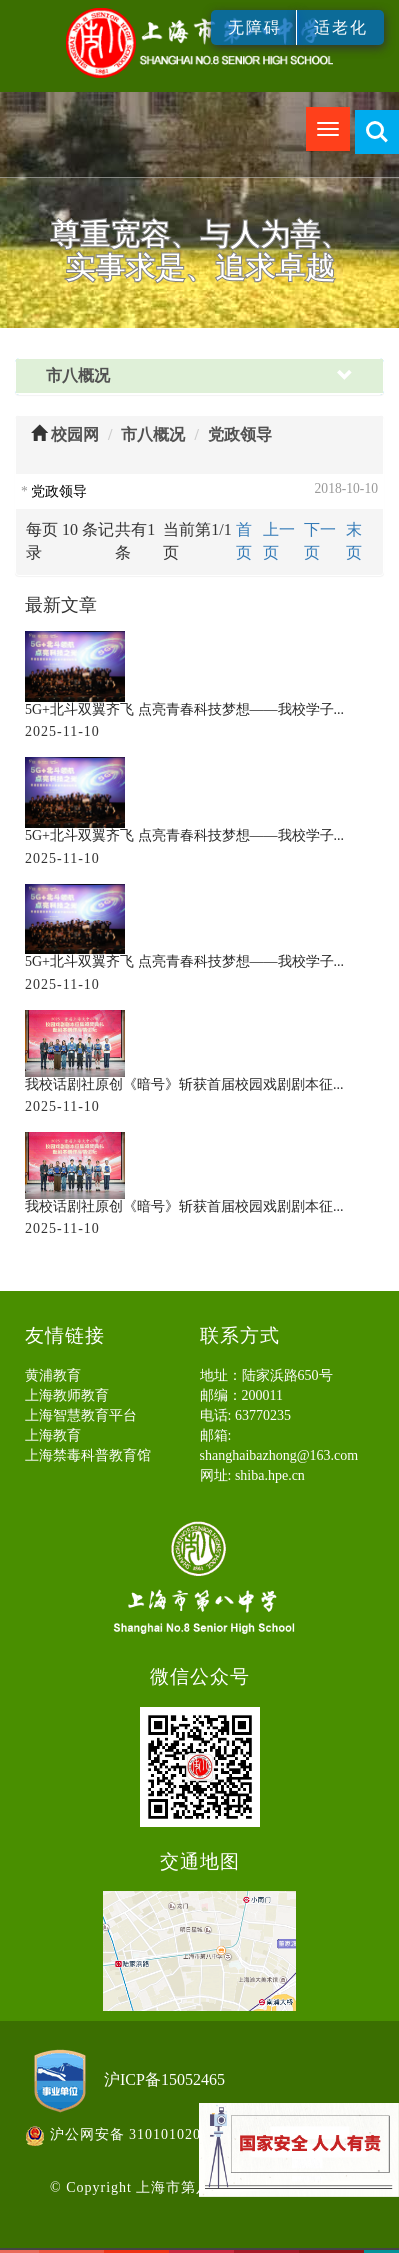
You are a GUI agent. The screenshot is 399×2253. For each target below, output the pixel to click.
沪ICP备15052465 (164, 2079)
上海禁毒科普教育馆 (88, 1455)
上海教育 (53, 1435)
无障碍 (255, 27)
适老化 (341, 27)
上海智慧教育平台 (81, 1415)
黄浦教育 (53, 1375)
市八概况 (153, 434)
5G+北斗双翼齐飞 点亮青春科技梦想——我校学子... (184, 709)
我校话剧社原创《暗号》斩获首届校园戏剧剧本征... (184, 1084)
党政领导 (240, 434)
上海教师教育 (67, 1395)
